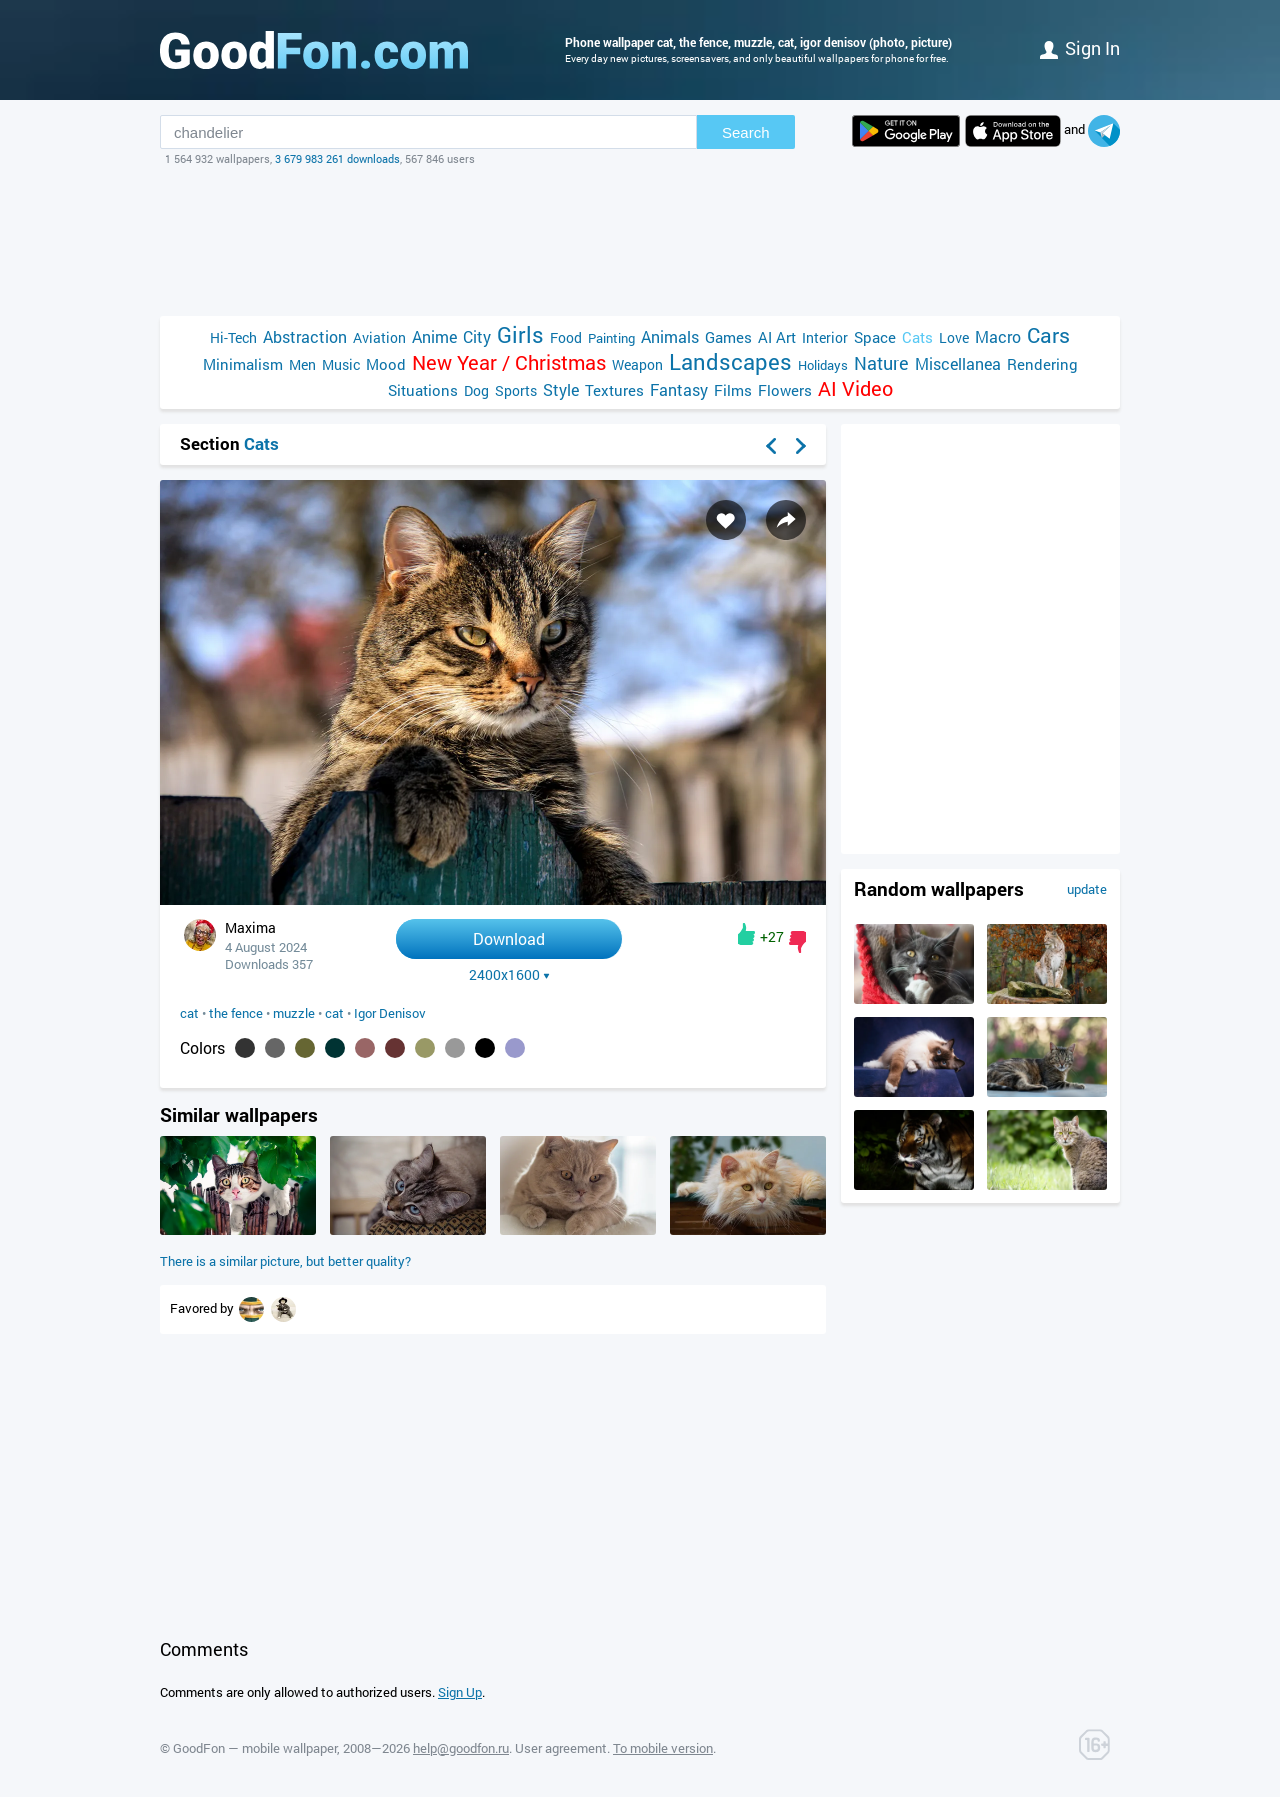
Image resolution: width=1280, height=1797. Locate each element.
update (1087, 889)
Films (733, 390)
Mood (386, 364)
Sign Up (460, 1692)
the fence (236, 1013)
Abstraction (305, 336)
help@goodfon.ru (461, 1748)
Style (561, 389)
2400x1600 (509, 975)
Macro (998, 336)
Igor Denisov (390, 1013)
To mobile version (663, 1748)
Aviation (379, 337)
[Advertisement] (640, 241)
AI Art (777, 337)
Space (875, 337)
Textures (614, 390)
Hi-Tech (233, 337)
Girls (520, 334)
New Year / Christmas (509, 362)
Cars (1048, 335)
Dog (476, 390)
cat (189, 1013)
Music (341, 364)
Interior (825, 337)
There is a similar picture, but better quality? (285, 1261)
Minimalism (243, 364)
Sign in (1080, 48)
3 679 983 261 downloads (337, 158)
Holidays (823, 365)
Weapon (637, 364)
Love (954, 337)
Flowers (785, 390)
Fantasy (679, 389)
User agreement (561, 1748)
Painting (611, 338)
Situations (423, 390)
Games (728, 337)
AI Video (855, 388)
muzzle (294, 1013)
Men (302, 364)
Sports (516, 390)
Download (509, 938)
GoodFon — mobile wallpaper (255, 1748)
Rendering (1042, 364)
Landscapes (730, 361)
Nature (881, 363)
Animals (670, 336)
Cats (917, 337)
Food (566, 337)
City (477, 336)
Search (746, 132)
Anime (434, 336)
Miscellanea (958, 363)
